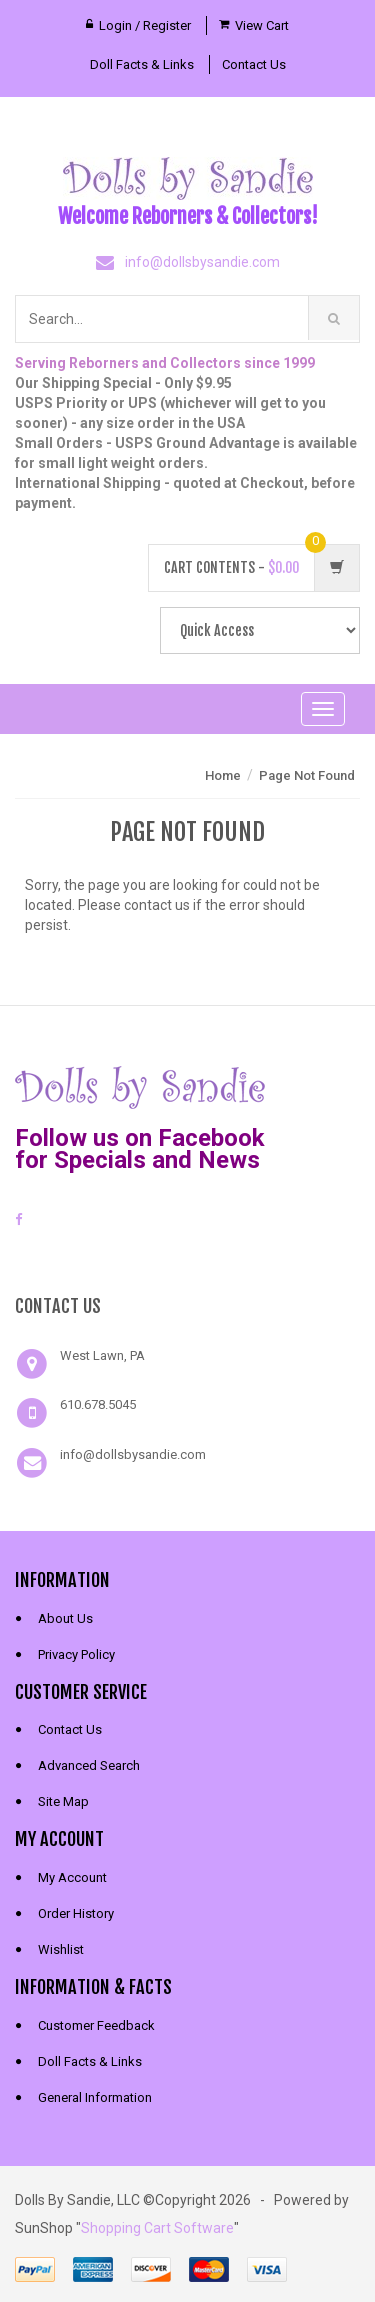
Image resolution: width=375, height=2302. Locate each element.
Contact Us (254, 64)
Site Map (63, 1801)
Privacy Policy (76, 1654)
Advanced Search (89, 1765)
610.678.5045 (98, 1404)
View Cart (262, 25)
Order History (76, 1913)
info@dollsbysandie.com (202, 262)
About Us (65, 1618)
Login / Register (145, 25)
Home (223, 775)
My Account (72, 1877)
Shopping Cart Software (157, 2228)
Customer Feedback (96, 2025)
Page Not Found (307, 775)
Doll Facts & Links (142, 64)
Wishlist (61, 1949)
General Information (95, 2097)
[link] (188, 1258)
